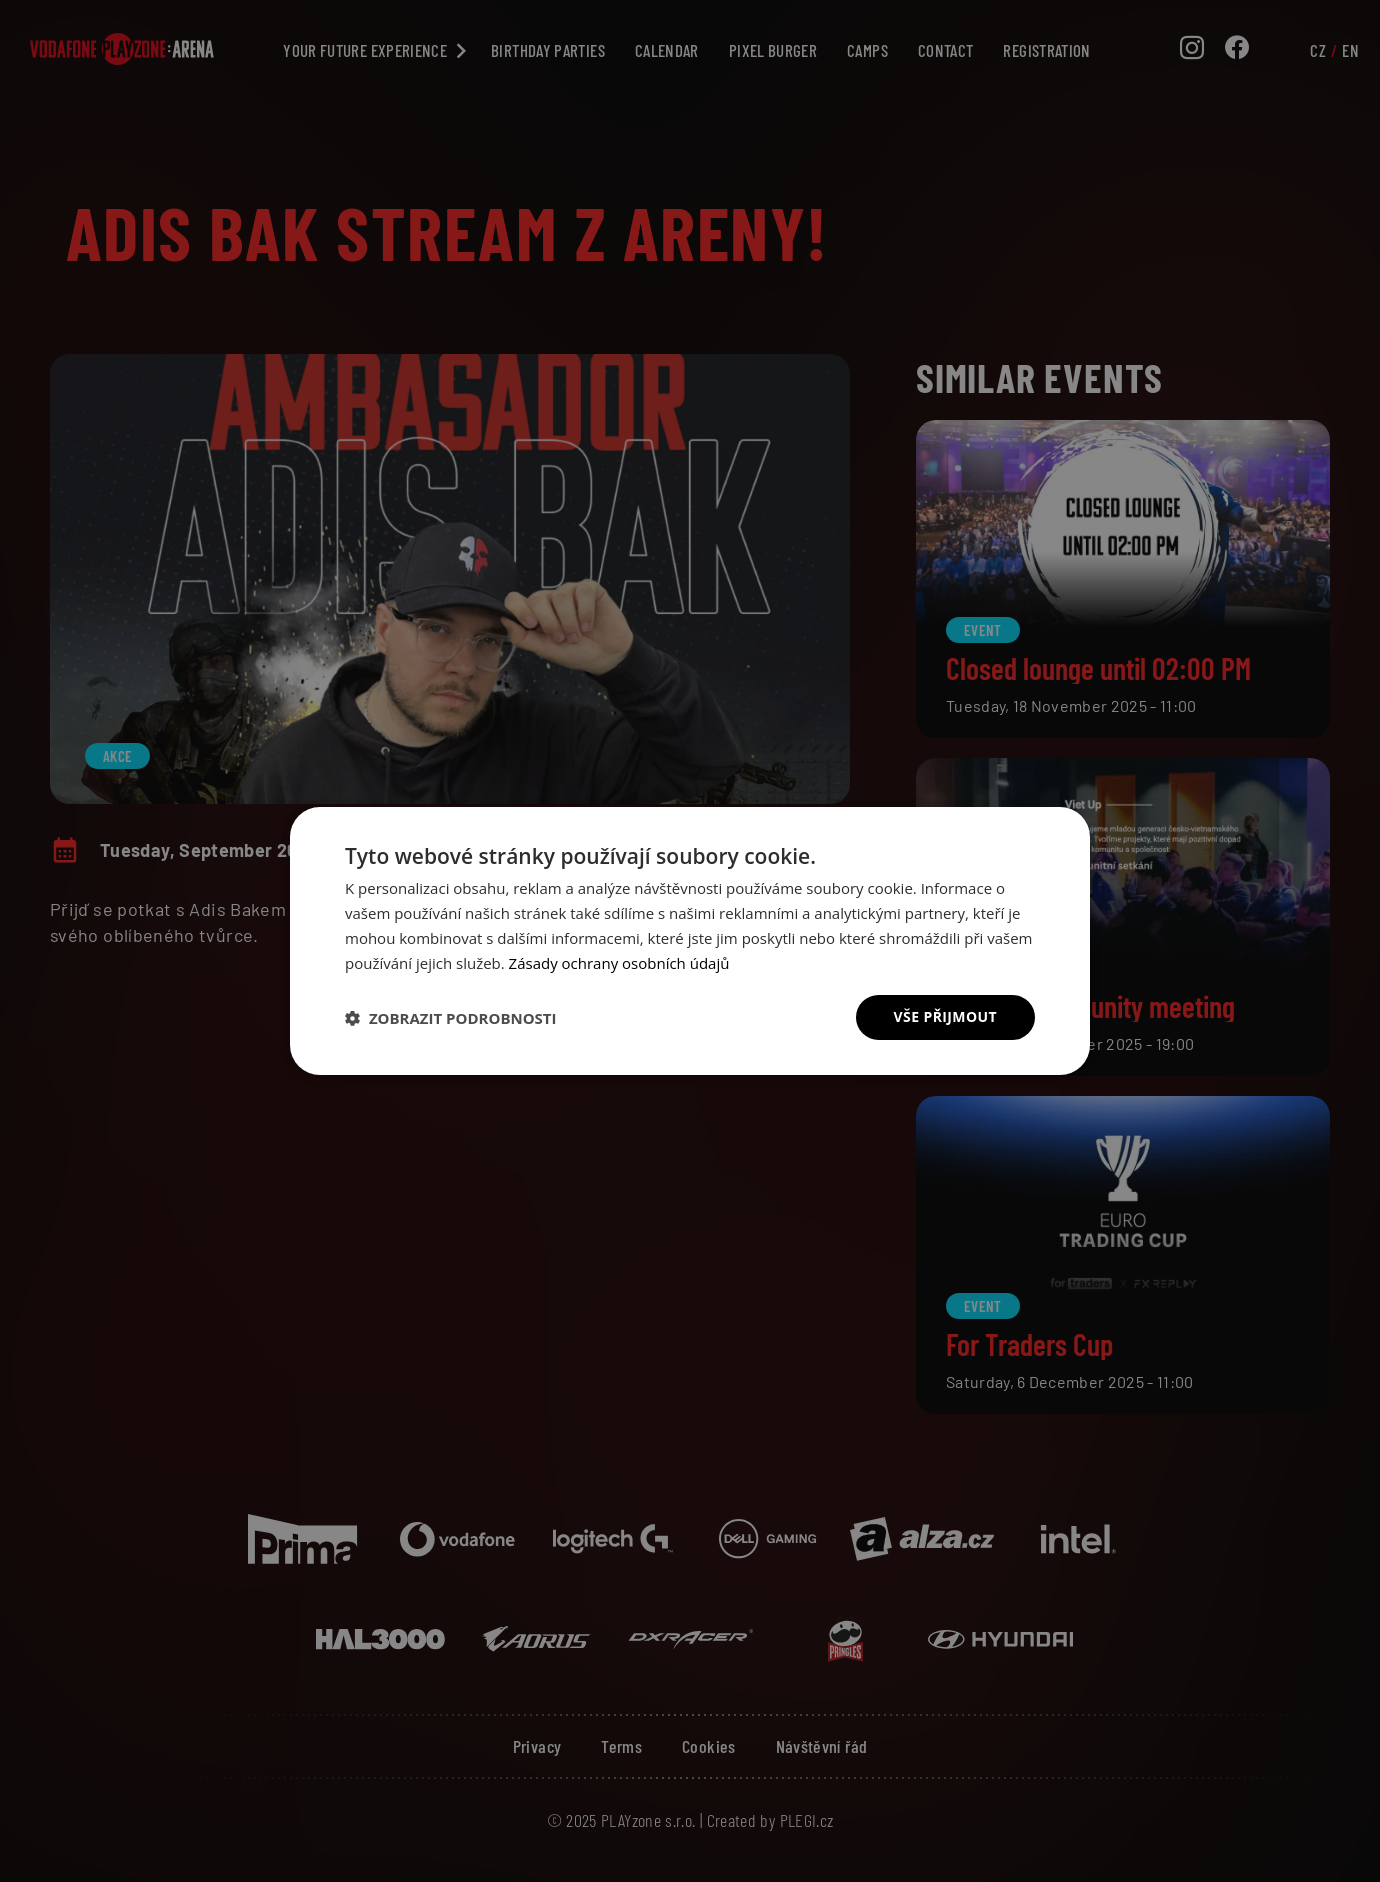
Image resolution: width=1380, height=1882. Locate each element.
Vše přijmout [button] (945, 1016)
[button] (451, 1018)
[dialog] (690, 941)
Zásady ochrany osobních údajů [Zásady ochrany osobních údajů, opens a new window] (619, 963)
